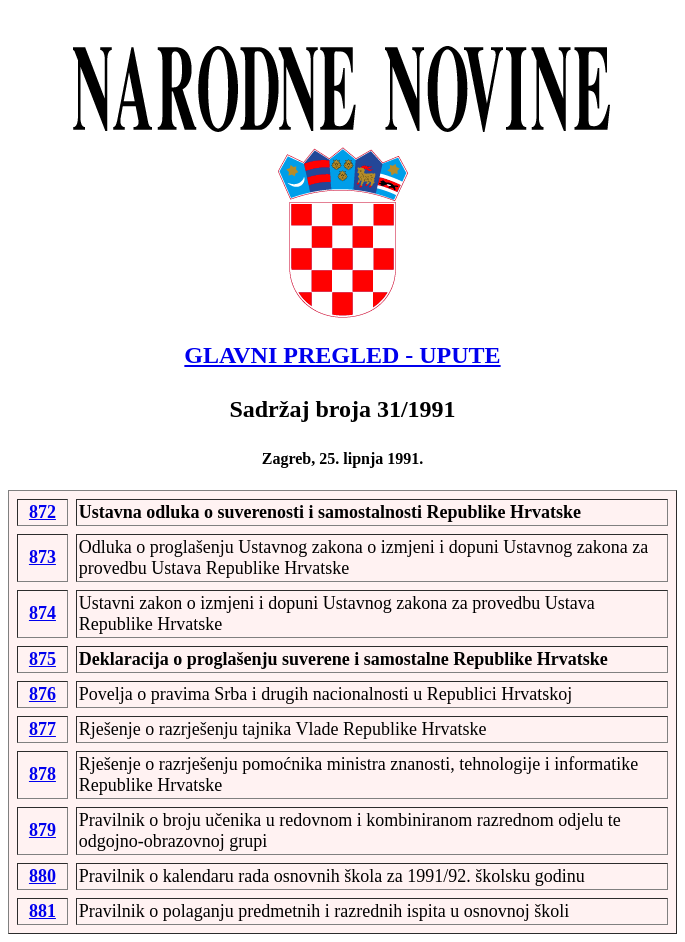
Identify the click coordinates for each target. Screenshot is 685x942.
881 (42, 911)
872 (42, 512)
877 (42, 729)
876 (42, 694)
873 (42, 557)
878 (42, 774)
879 (42, 830)
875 (42, 659)
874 (42, 613)
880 (42, 876)
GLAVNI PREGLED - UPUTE (342, 355)
